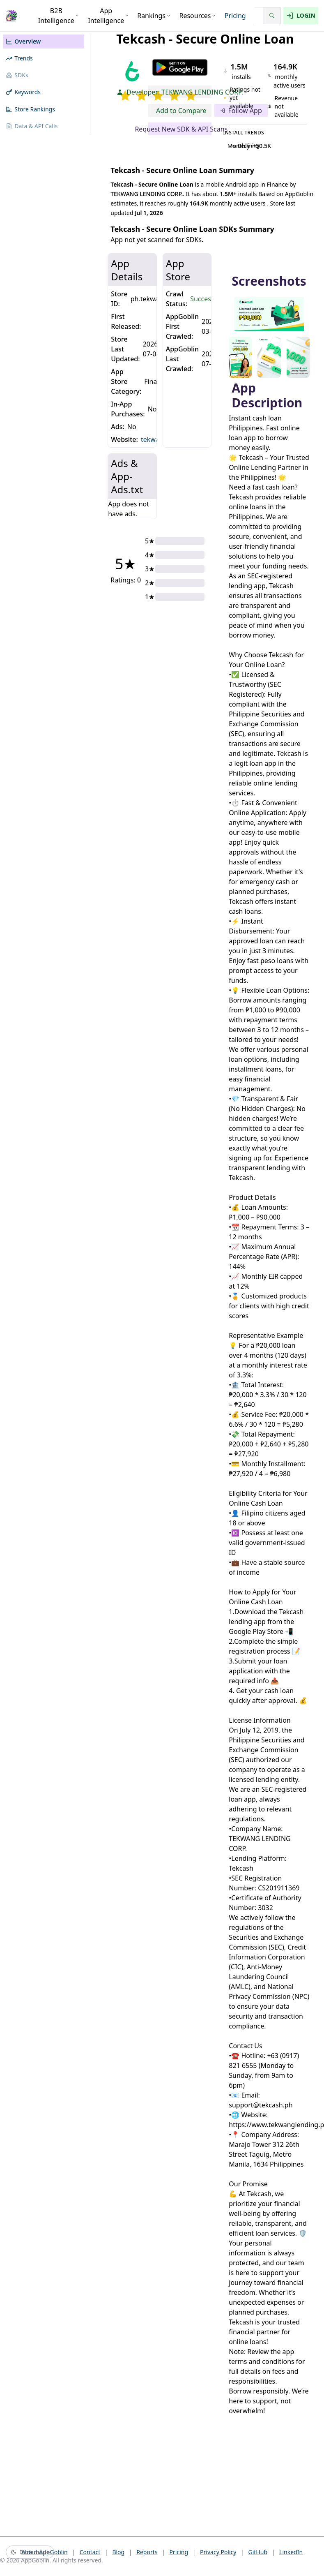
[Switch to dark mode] (30, 2552)
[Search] (271, 15)
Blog (118, 2552)
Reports (146, 2552)
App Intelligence (108, 15)
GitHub (258, 2552)
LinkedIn (291, 2552)
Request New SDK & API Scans (179, 129)
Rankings (153, 15)
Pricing (235, 15)
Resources (197, 15)
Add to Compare (181, 110)
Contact (90, 2552)
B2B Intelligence (58, 15)
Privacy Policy (218, 2552)
